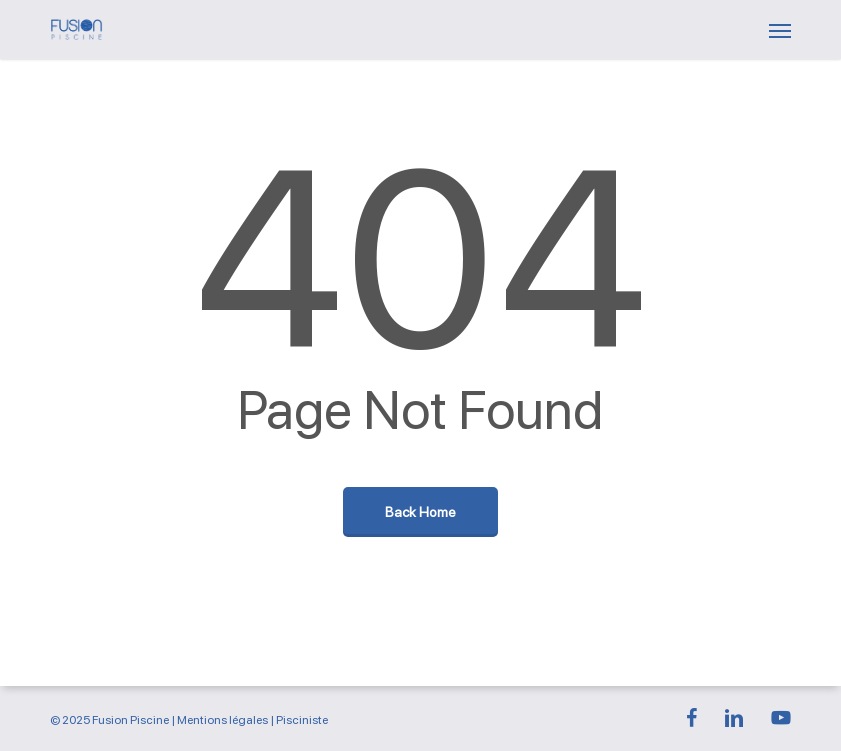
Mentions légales (222, 720)
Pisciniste (302, 720)
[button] (780, 30)
